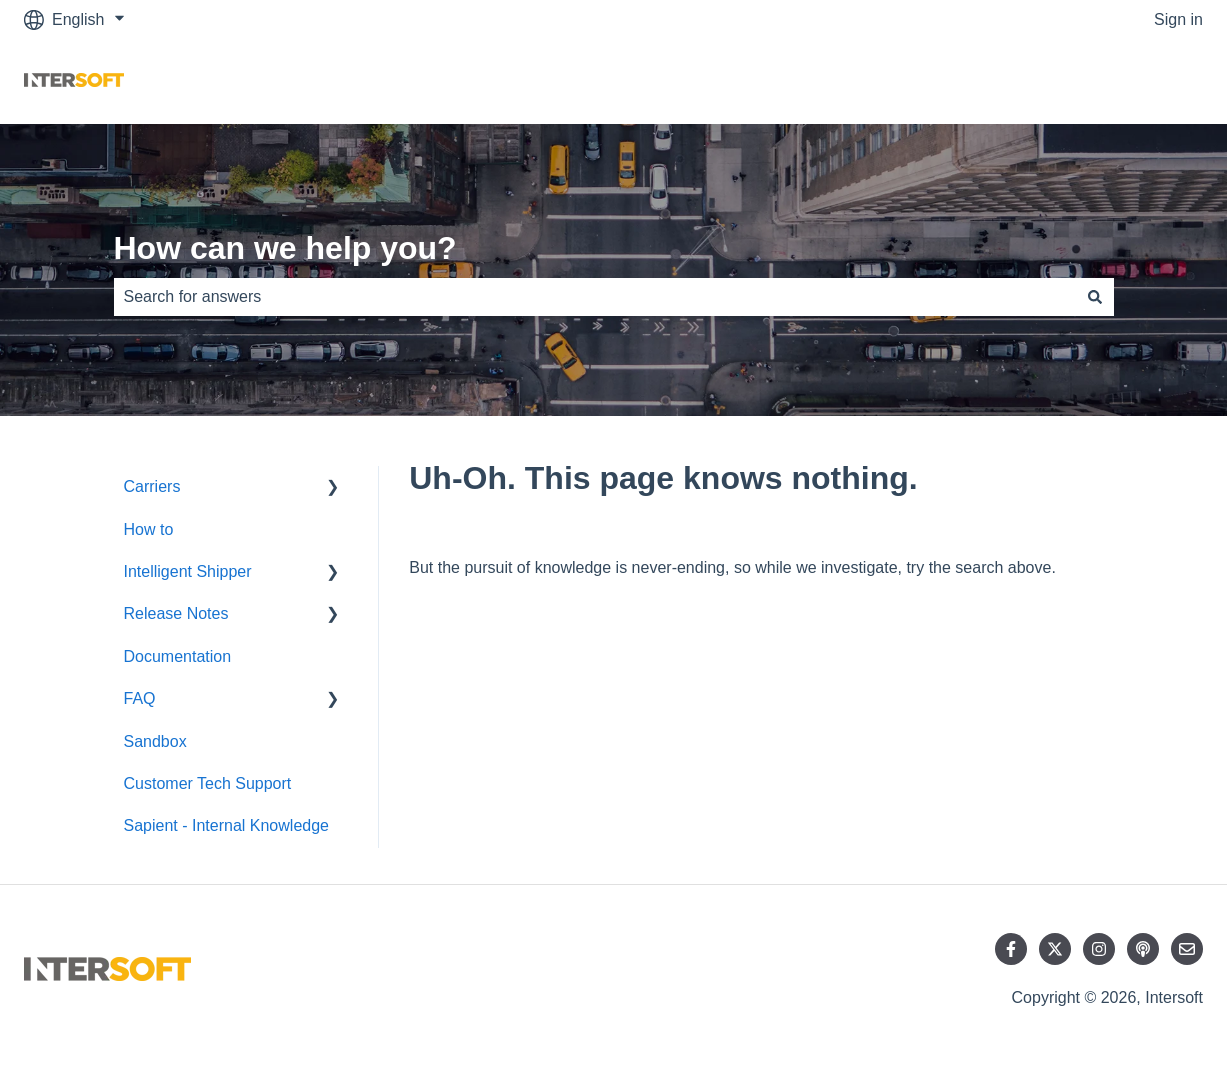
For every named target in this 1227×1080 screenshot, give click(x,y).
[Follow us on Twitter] (1055, 949)
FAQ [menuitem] (140, 698)
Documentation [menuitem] (178, 656)
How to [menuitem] (149, 529)
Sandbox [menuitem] (155, 741)
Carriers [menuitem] (152, 486)
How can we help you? (285, 248)
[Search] (1095, 297)
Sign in (1178, 19)
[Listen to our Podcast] (1143, 949)
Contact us (1145, 81)
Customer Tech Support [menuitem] (208, 783)
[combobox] (595, 297)
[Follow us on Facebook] (1011, 949)
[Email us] (1187, 949)
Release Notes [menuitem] (176, 613)
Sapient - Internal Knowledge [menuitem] (226, 825)
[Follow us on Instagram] (1099, 949)
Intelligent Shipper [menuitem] (188, 571)
